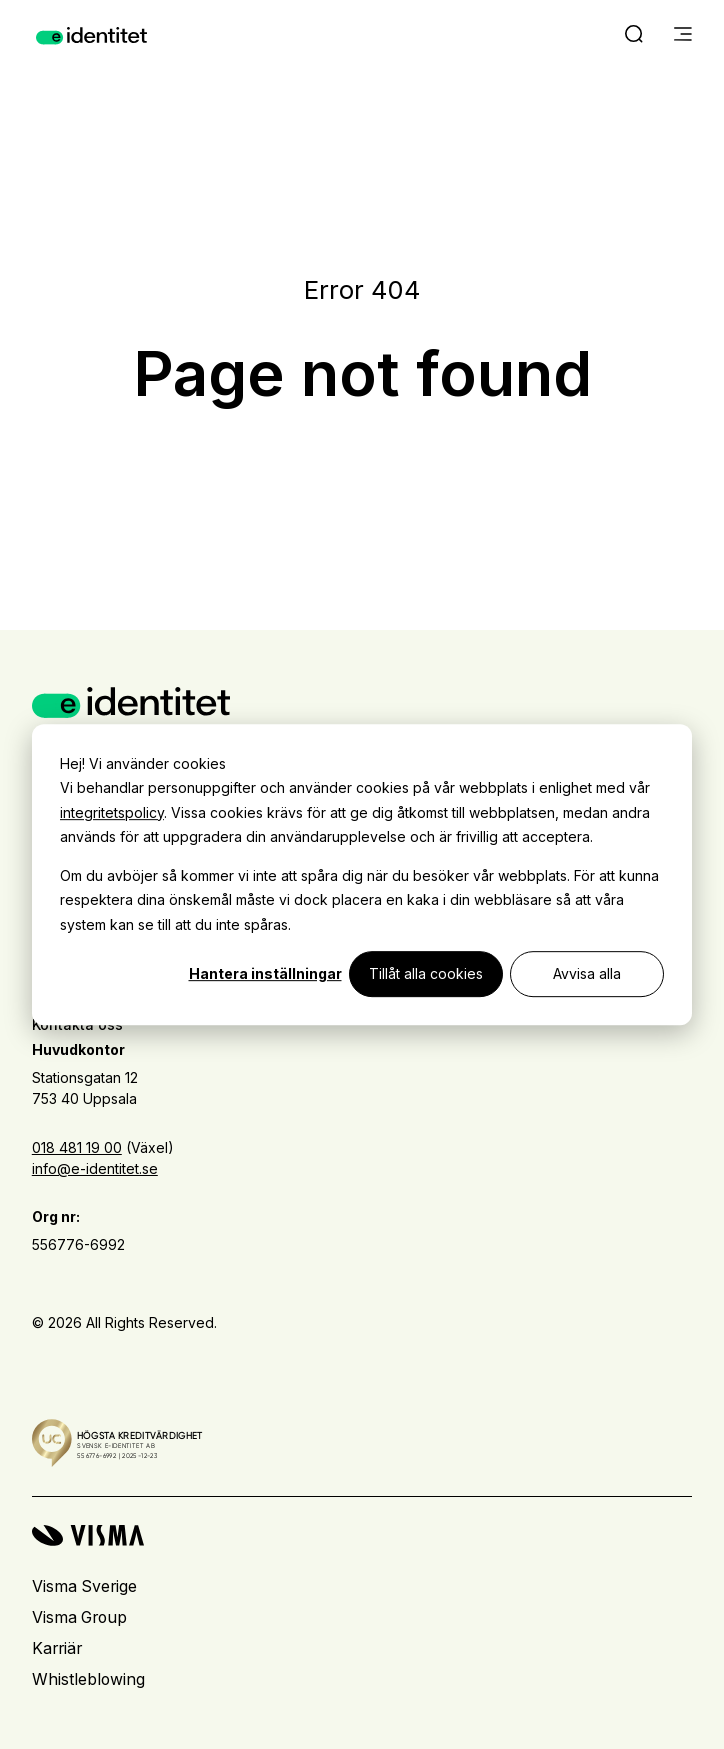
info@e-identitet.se (95, 1168)
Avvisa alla (587, 973)
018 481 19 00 (77, 1147)
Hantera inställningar (265, 973)
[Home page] (91, 36)
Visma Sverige (84, 1586)
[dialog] (362, 875)
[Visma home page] (362, 1535)
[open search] (634, 36)
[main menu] (683, 36)
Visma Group (79, 1617)
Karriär (57, 1648)
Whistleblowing (88, 1679)
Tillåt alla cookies (426, 973)
